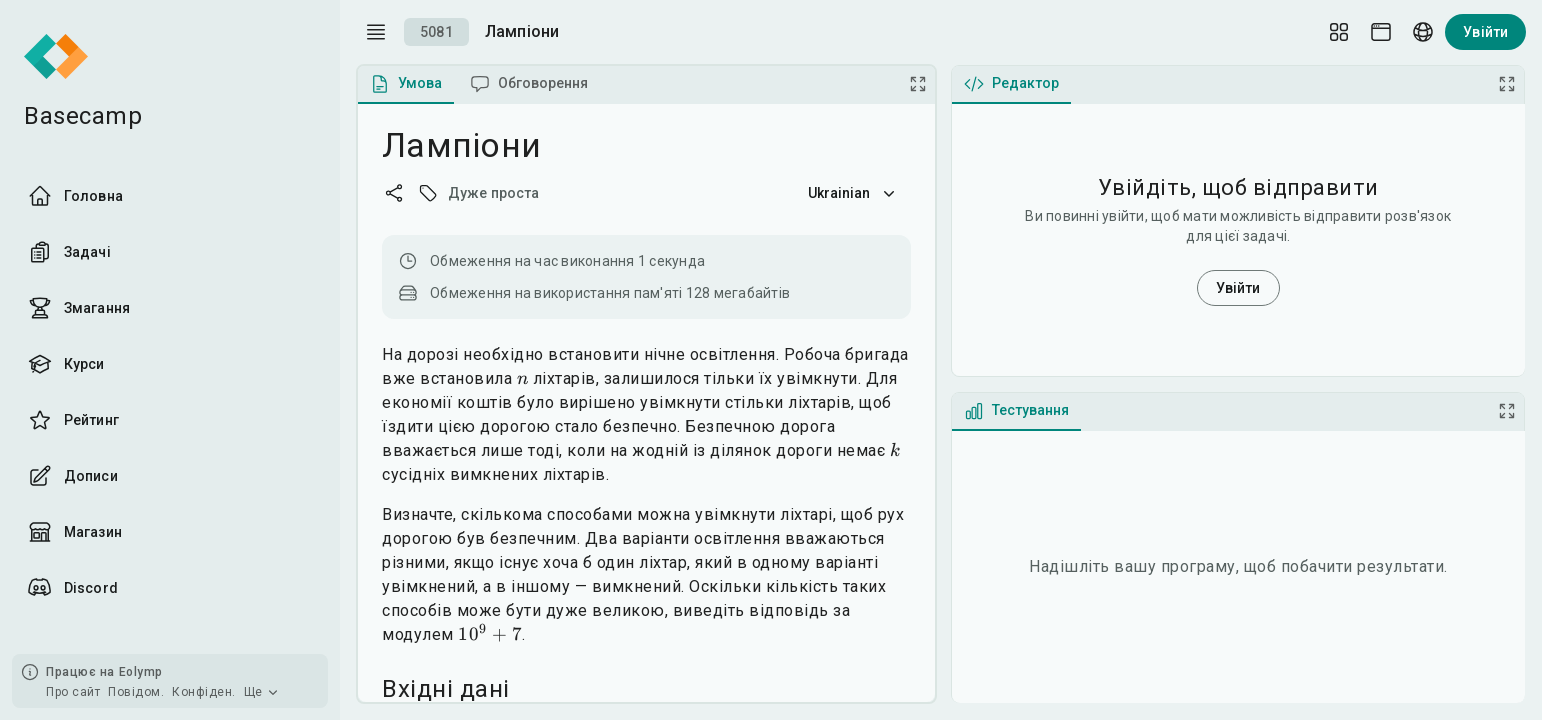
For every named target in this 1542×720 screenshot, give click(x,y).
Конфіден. (204, 692)
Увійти (1485, 32)
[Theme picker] (1381, 32)
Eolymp (141, 672)
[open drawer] (376, 32)
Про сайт (73, 692)
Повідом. (136, 692)
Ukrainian (853, 193)
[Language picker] (1423, 32)
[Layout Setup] (1339, 32)
